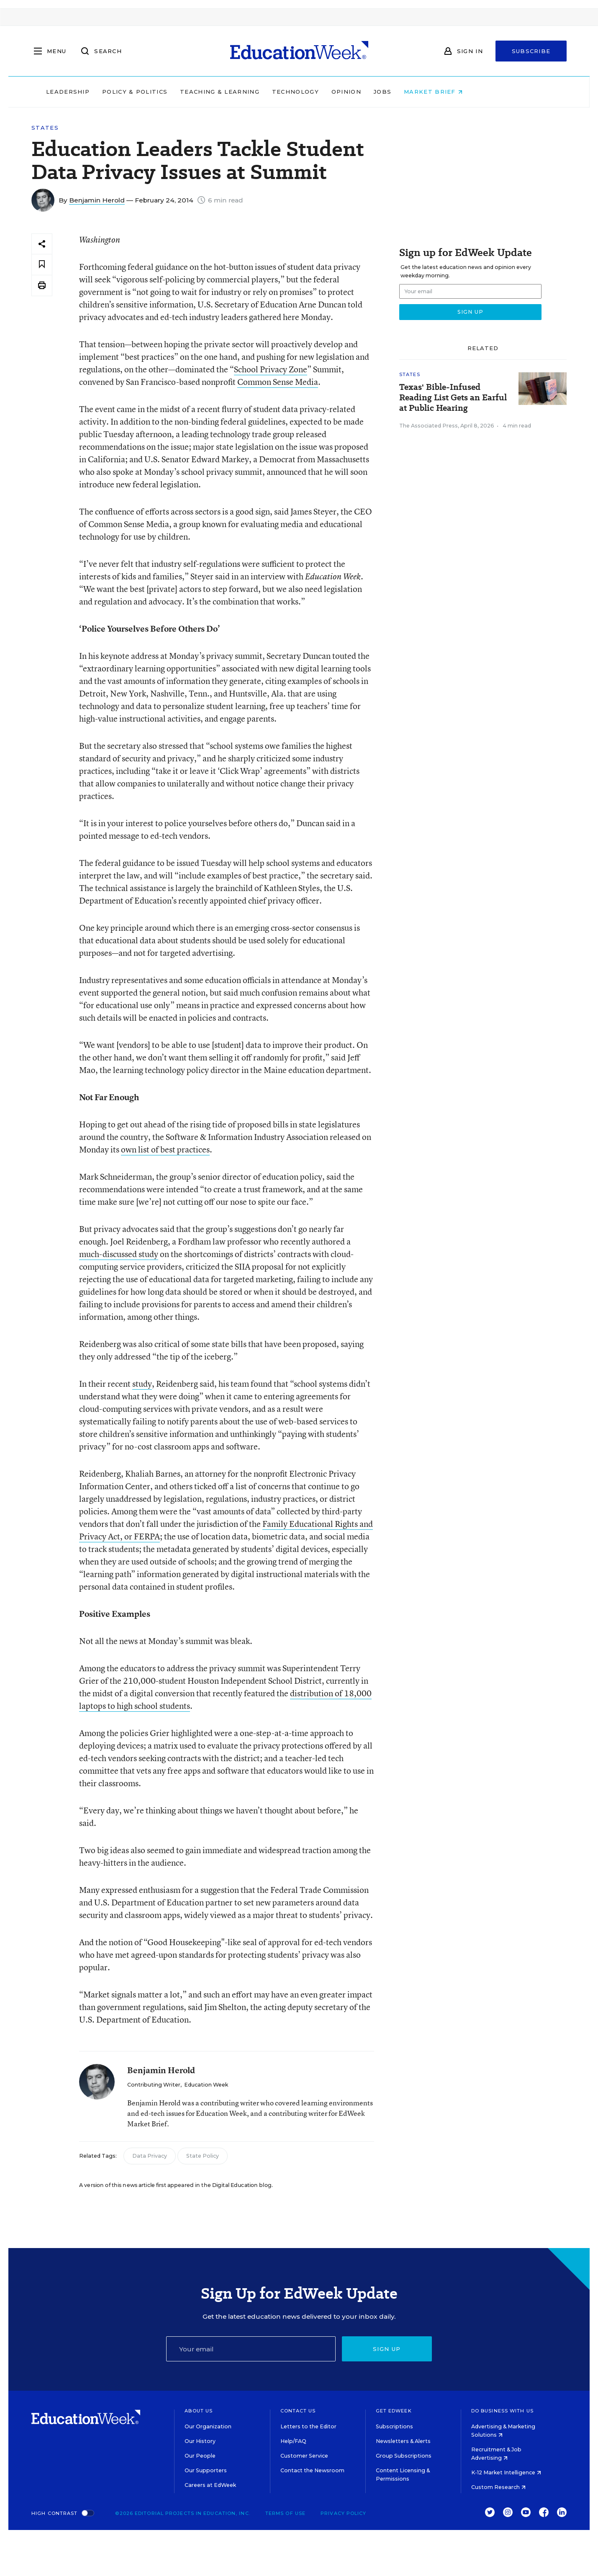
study (142, 1383)
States (45, 128)
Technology (340, 91)
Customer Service (304, 2456)
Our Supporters (206, 2470)
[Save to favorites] (42, 264)
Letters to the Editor (308, 2426)
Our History (200, 2441)
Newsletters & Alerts (403, 2441)
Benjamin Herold (97, 200)
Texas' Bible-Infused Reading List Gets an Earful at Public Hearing (453, 397)
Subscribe (531, 51)
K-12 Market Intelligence (506, 2472)
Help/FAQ (293, 2441)
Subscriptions (394, 2426)
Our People (200, 2456)
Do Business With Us (502, 2411)
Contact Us (298, 2411)
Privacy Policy (343, 2513)
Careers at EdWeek (210, 2485)
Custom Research (498, 2487)
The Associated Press (428, 426)
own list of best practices (165, 1149)
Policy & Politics (179, 91)
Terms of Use (285, 2513)
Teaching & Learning (264, 91)
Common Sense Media (277, 381)
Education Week (206, 2085)
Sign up (386, 2349)
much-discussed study (118, 1254)
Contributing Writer (153, 2085)
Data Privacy (149, 2156)
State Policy (202, 2156)
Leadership (112, 91)
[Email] (251, 2348)
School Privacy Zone (270, 369)
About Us (199, 2411)
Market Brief (478, 91)
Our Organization (208, 2426)
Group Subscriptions (403, 2456)
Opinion (391, 91)
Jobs (427, 91)
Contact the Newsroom (312, 2470)
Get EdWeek (394, 2411)
